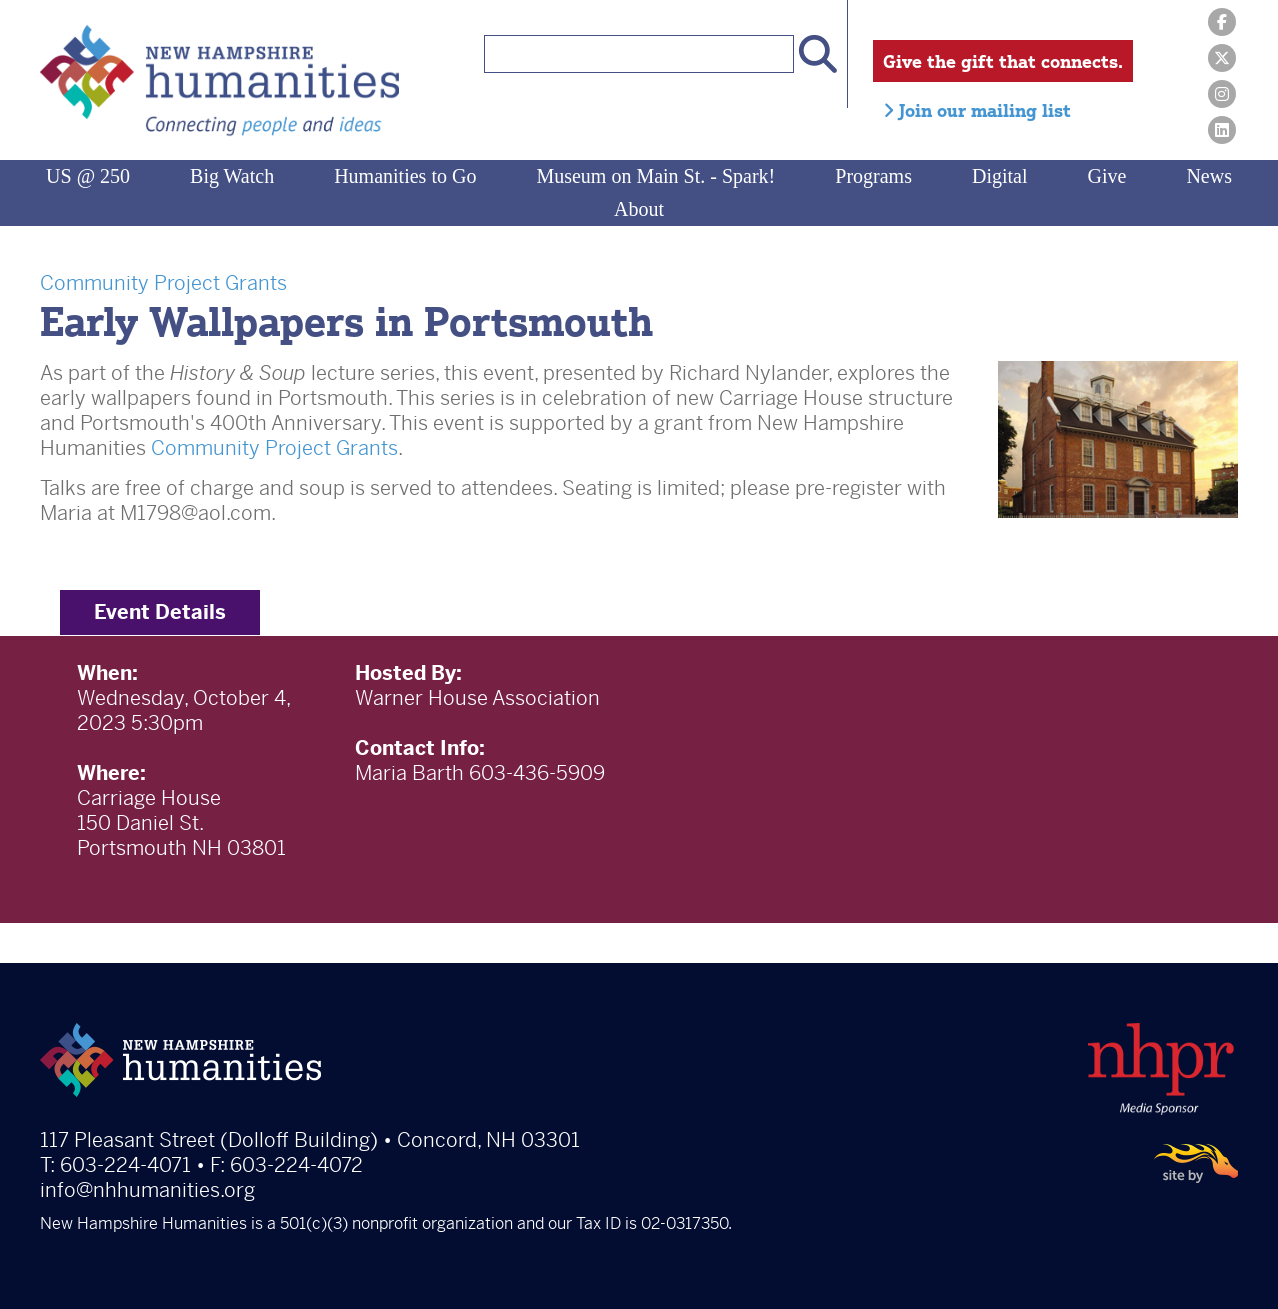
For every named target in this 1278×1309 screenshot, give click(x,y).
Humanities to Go (405, 176)
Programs (873, 176)
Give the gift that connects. (1003, 61)
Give (1107, 176)
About (639, 209)
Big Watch (232, 176)
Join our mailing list (977, 110)
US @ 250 (88, 176)
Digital (1000, 176)
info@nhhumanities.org (147, 1190)
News (1209, 176)
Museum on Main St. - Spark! (655, 176)
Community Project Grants (163, 283)
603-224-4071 (125, 1165)
